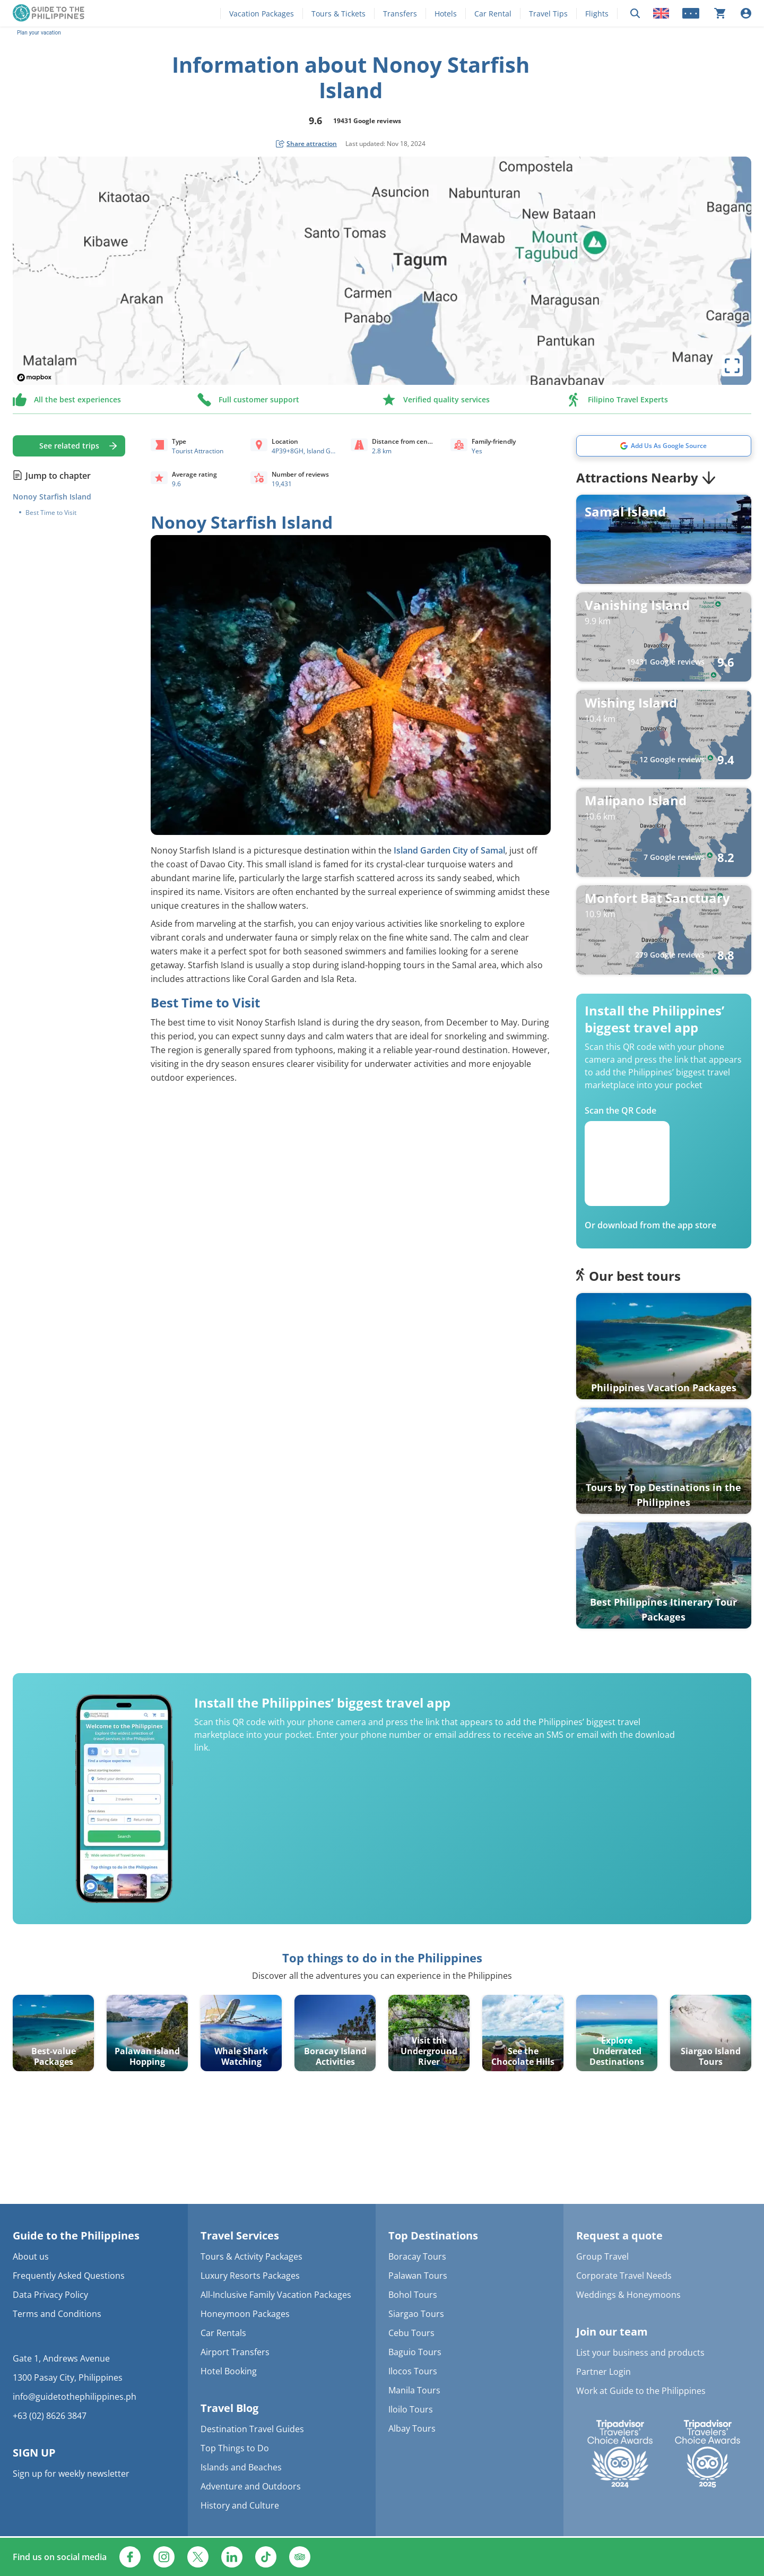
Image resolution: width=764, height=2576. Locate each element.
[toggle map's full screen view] (732, 365)
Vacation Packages (261, 13)
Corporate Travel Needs (624, 2275)
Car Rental (492, 13)
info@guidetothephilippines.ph (74, 2396)
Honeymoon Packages (245, 2313)
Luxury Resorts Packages (250, 2275)
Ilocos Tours (412, 2371)
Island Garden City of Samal (449, 850)
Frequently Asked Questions (69, 2275)
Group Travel (602, 2256)
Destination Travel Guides (252, 2429)
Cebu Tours (411, 2333)
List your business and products (640, 2352)
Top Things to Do (235, 2448)
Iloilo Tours (410, 2409)
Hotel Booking (229, 2371)
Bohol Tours (412, 2294)
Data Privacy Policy (50, 2294)
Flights (597, 13)
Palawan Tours (417, 2275)
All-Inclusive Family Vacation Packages (276, 2294)
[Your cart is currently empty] (720, 13)
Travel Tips (548, 13)
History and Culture (240, 2505)
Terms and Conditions (57, 2313)
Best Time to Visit (50, 513)
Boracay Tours (417, 2256)
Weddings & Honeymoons (628, 2294)
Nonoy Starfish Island (52, 497)
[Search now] (635, 13)
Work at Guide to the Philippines (641, 2390)
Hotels (446, 13)
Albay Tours (412, 2428)
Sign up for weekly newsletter (71, 2473)
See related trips (69, 446)
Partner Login (603, 2371)
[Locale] (661, 13)
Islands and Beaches (241, 2467)
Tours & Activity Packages (251, 2256)
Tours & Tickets (338, 13)
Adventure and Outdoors (251, 2486)
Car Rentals (223, 2333)
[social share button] (306, 144)
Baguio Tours (414, 2352)
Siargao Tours (416, 2313)
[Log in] (746, 13)
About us (31, 2256)
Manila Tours (414, 2390)
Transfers (400, 13)
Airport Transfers (235, 2352)
